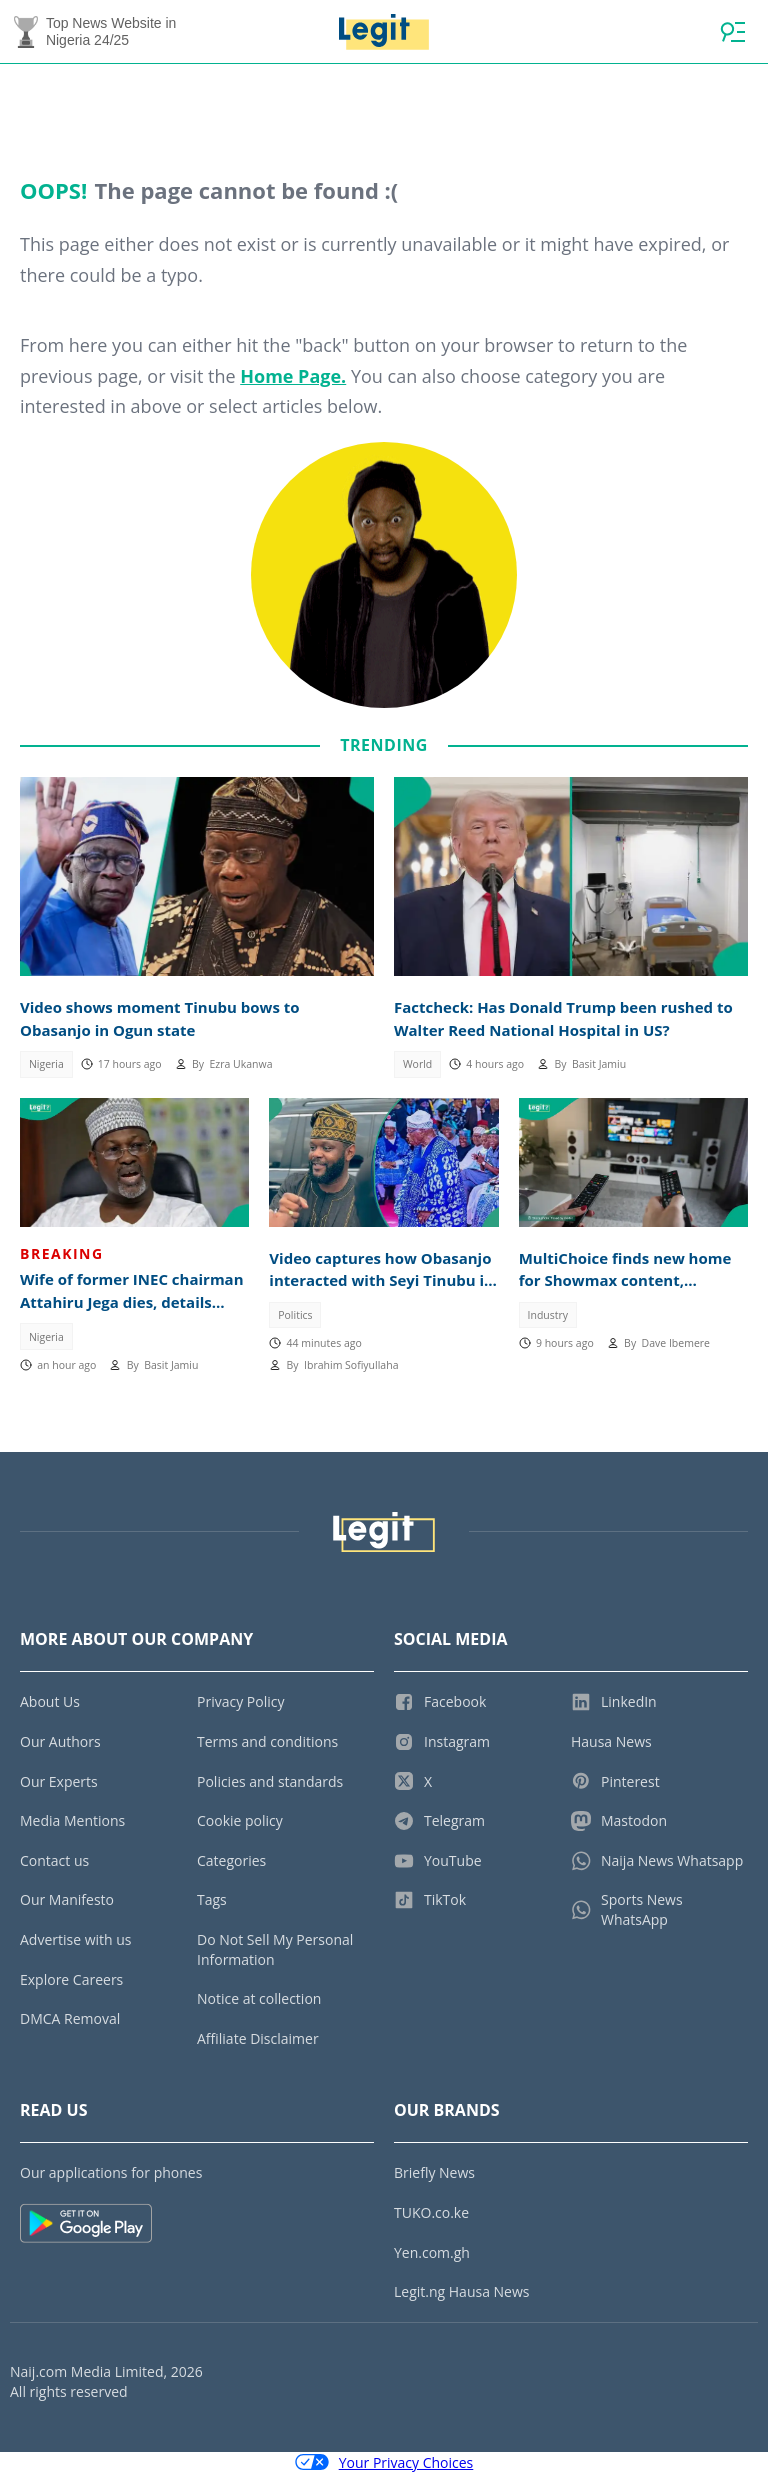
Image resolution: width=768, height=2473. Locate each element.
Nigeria (46, 1064)
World (417, 1064)
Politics (295, 1315)
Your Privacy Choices (384, 2462)
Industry (548, 1315)
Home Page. (293, 376)
